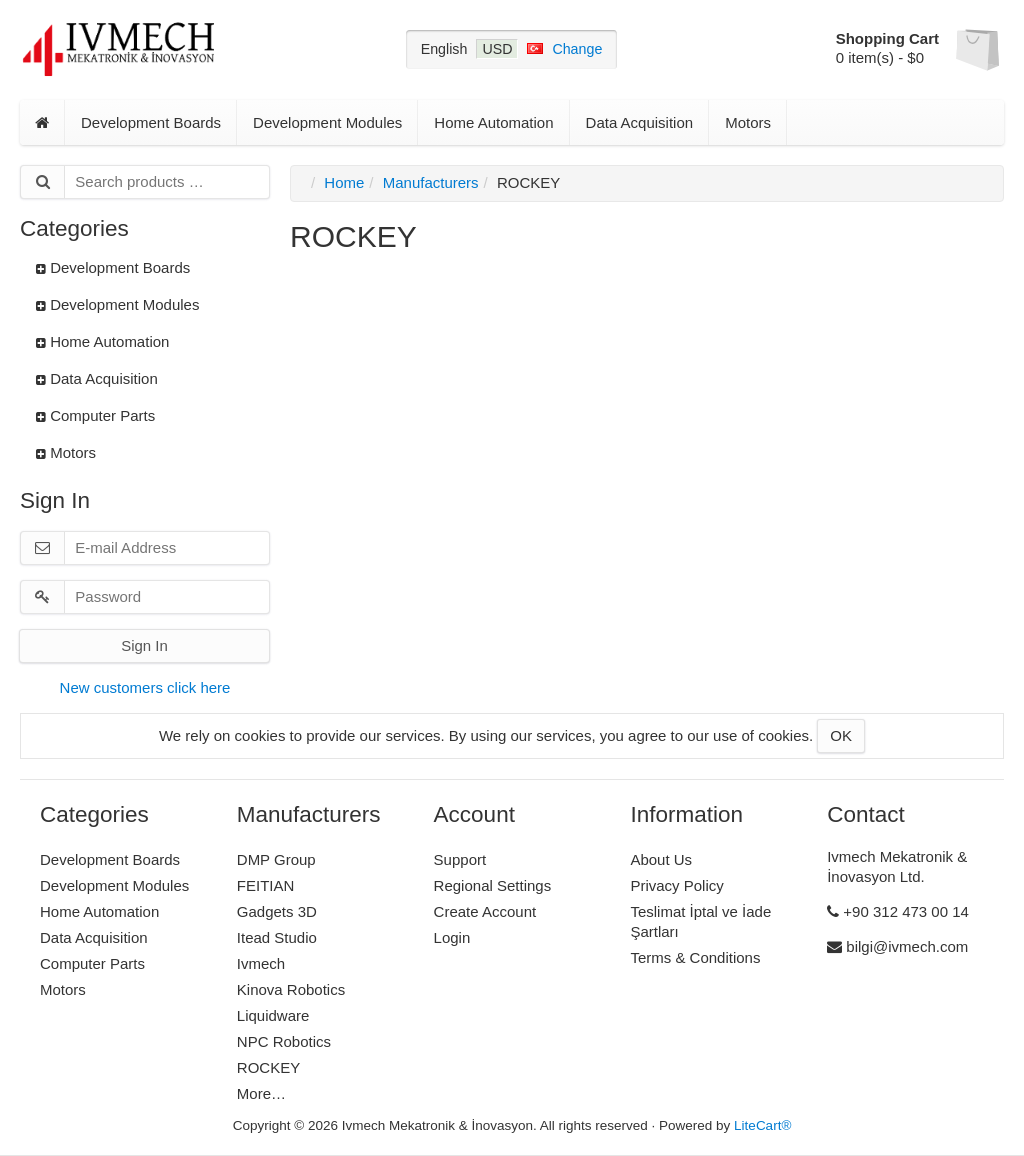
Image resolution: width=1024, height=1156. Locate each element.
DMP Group (276, 859)
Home (344, 182)
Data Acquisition (640, 122)
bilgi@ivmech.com (897, 946)
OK (841, 735)
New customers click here (145, 687)
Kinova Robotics (291, 989)
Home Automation (493, 122)
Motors (748, 122)
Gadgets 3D (277, 911)
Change (577, 49)
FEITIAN (266, 885)
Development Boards (151, 122)
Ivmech (261, 963)
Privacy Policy (676, 885)
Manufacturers (431, 182)
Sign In (144, 645)
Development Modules (327, 122)
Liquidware (273, 1015)
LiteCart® (762, 1125)
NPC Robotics (284, 1041)
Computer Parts (95, 415)
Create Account (485, 911)
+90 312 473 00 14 (898, 911)
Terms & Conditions (695, 957)
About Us (661, 859)
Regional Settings (493, 885)
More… (261, 1093)
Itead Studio (277, 937)
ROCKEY (268, 1067)
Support (460, 859)
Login (452, 937)
